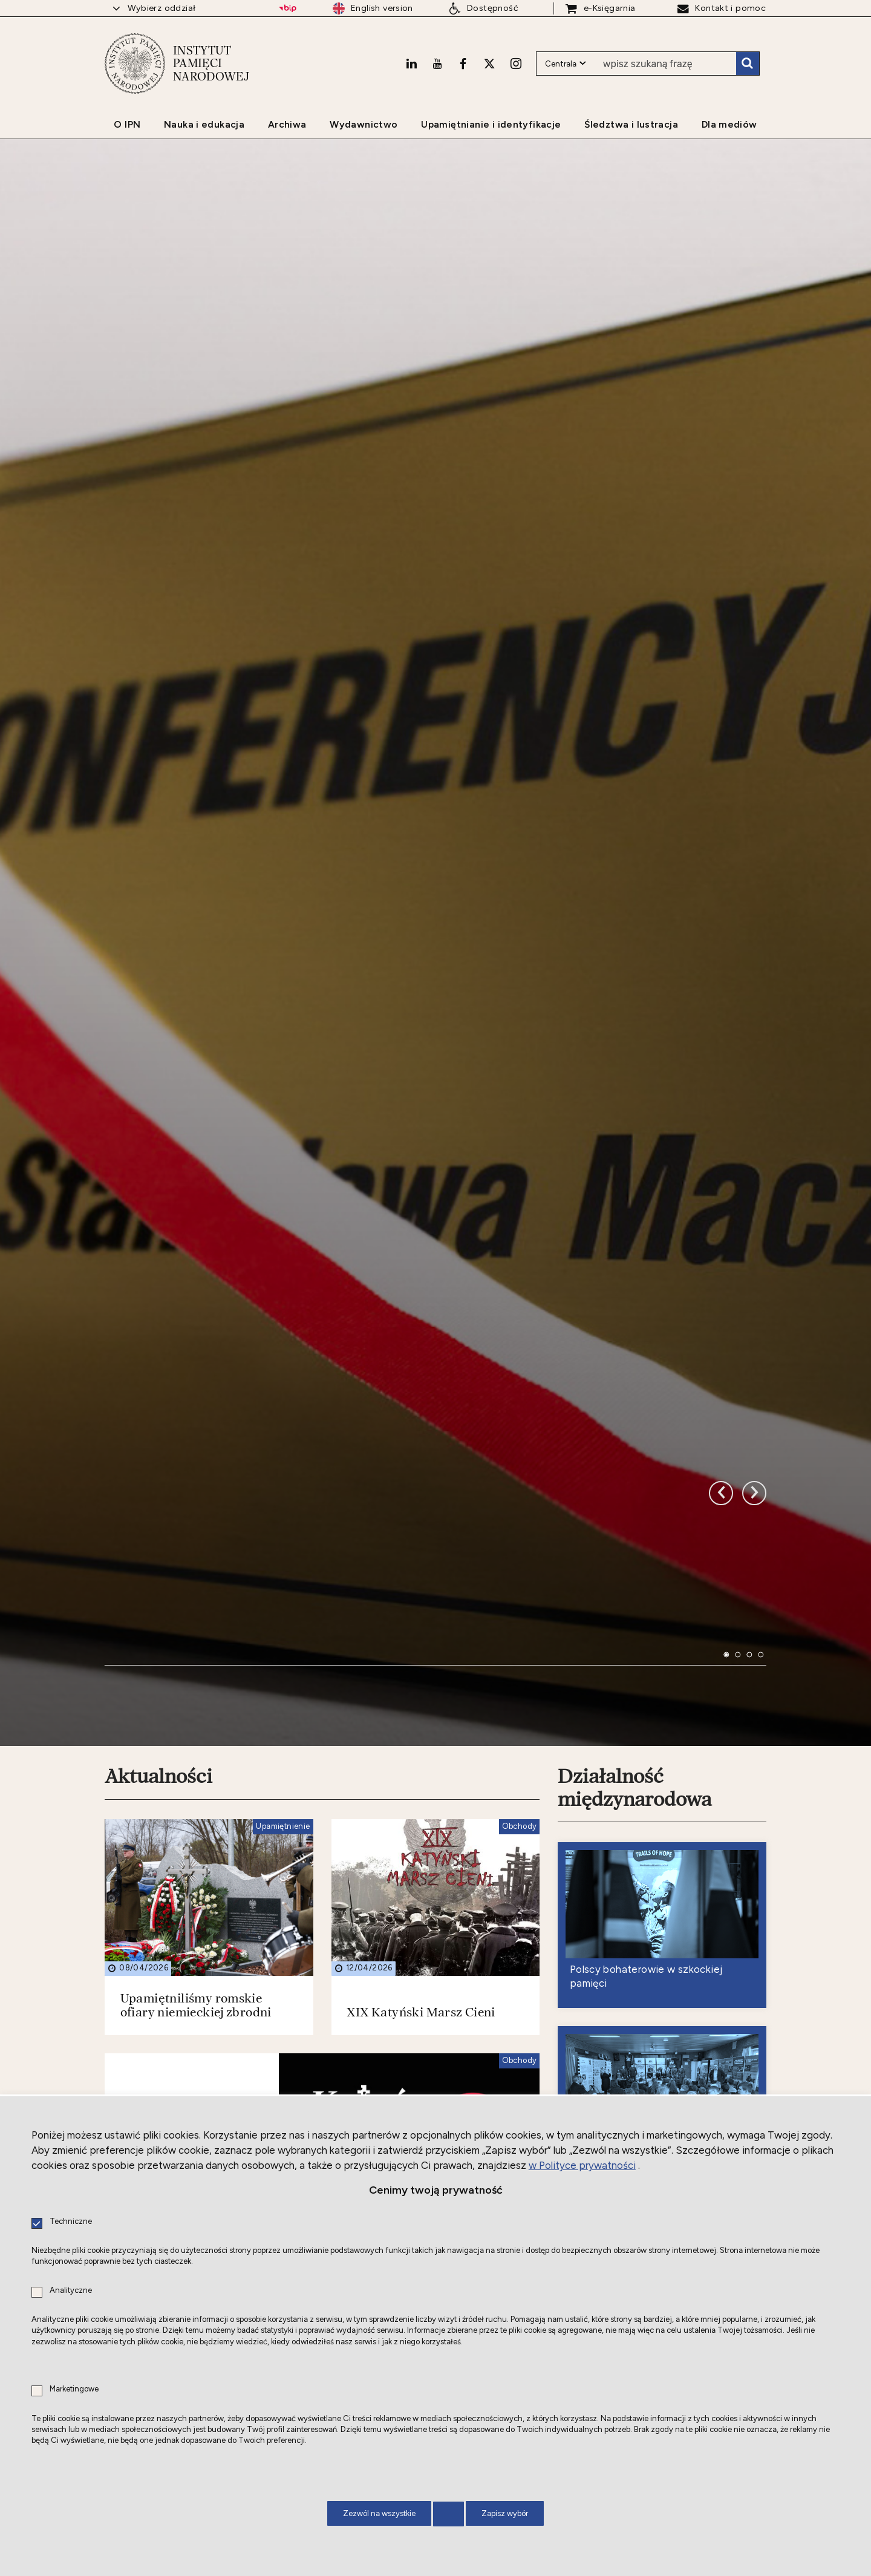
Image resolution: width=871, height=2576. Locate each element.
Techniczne (71, 2222)
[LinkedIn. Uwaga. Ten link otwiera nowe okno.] (411, 63)
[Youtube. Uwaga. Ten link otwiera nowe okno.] (437, 63)
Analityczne (71, 2291)
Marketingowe (74, 2389)
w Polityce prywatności (582, 2165)
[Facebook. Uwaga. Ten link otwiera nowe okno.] (463, 63)
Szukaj (747, 63)
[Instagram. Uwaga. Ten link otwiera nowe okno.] (516, 63)
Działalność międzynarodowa (634, 1645)
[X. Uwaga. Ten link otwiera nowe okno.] (489, 63)
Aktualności (158, 1633)
